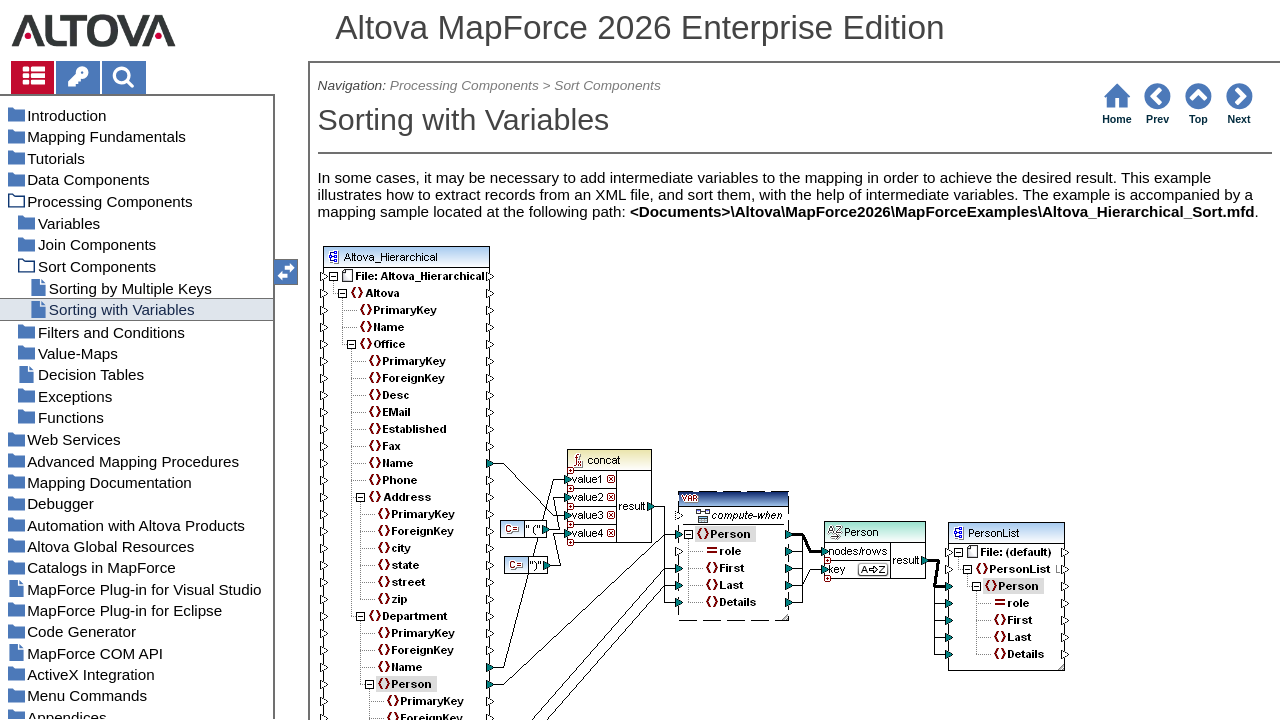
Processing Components (464, 85)
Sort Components (607, 85)
